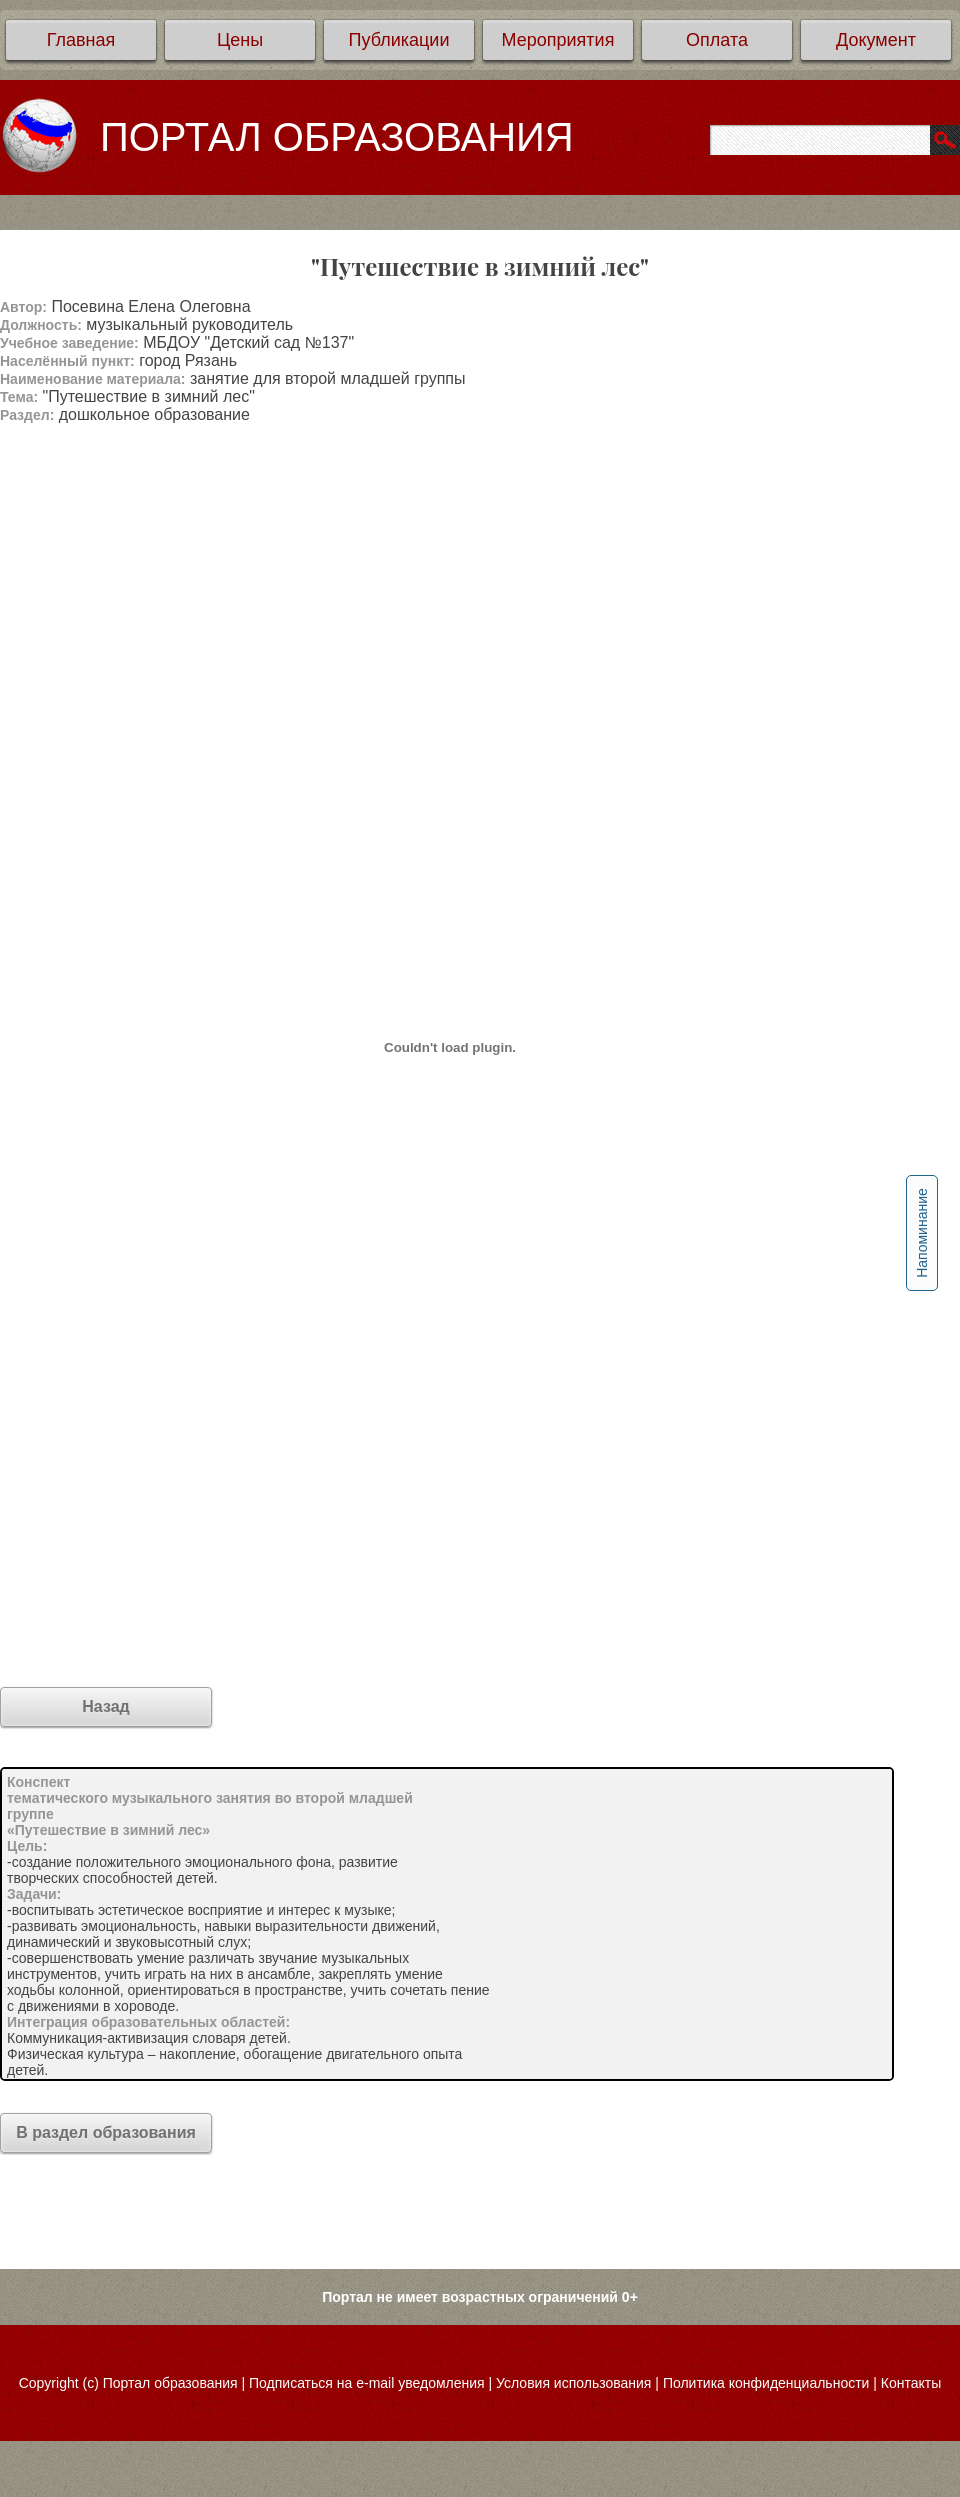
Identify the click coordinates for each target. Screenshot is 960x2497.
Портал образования (170, 2383)
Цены (240, 40)
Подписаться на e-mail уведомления (367, 2383)
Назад (105, 1706)
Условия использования (573, 2383)
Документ (876, 40)
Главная (81, 40)
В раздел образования (106, 2132)
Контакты (911, 2383)
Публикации (399, 40)
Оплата (717, 40)
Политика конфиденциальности (766, 2383)
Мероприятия (558, 40)
